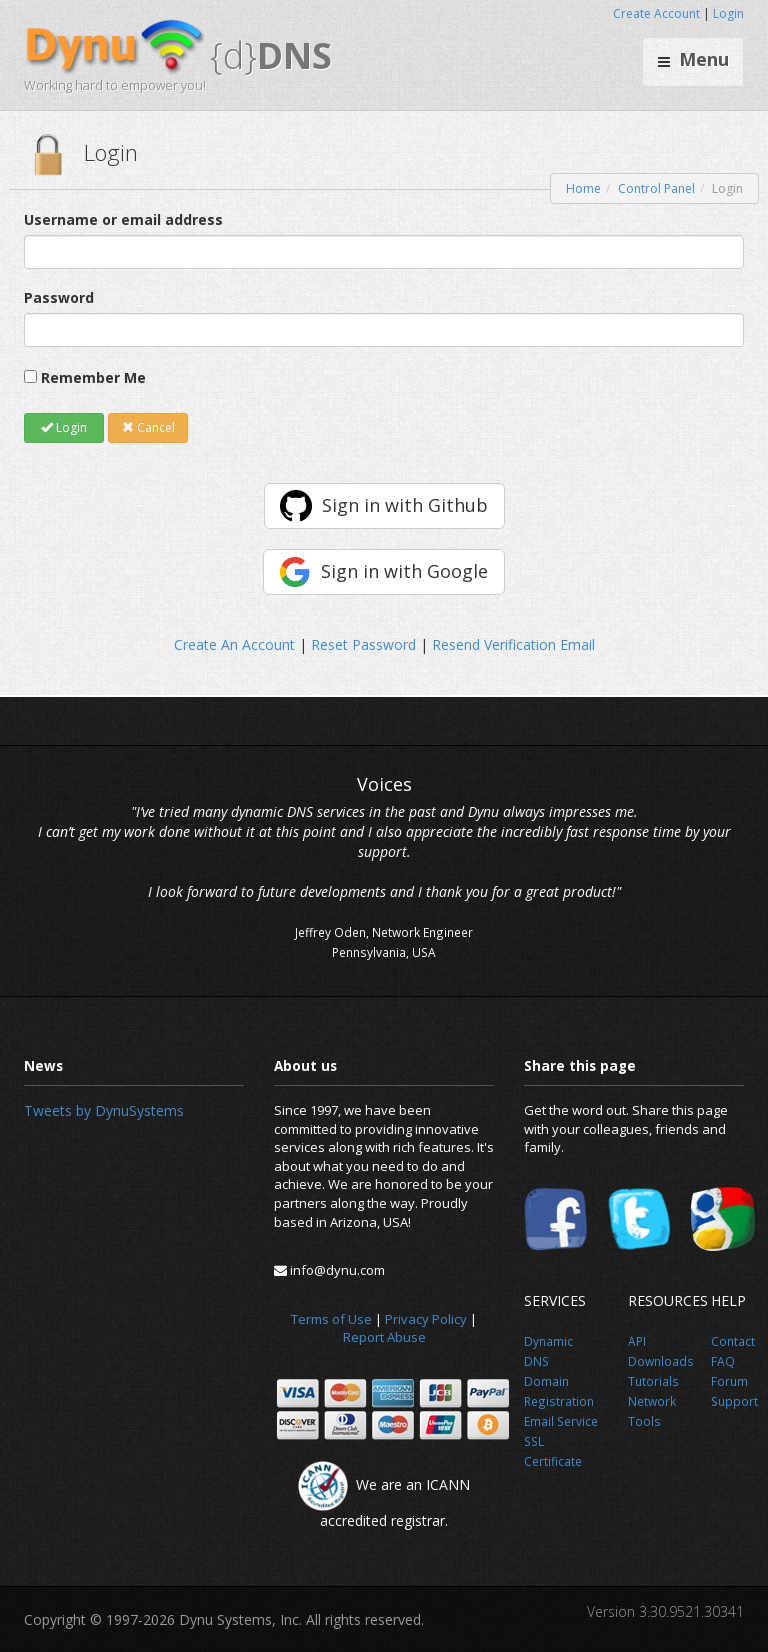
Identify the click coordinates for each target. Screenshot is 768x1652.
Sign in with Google (404, 571)
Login (728, 13)
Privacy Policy (426, 1319)
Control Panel (656, 188)
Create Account (656, 13)
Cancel (148, 427)
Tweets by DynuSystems (104, 1110)
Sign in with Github (405, 505)
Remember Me (93, 377)
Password (59, 297)
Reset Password (363, 644)
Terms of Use (331, 1319)
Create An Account (234, 644)
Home (583, 188)
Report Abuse (384, 1337)
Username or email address (123, 219)
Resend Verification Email (513, 644)
